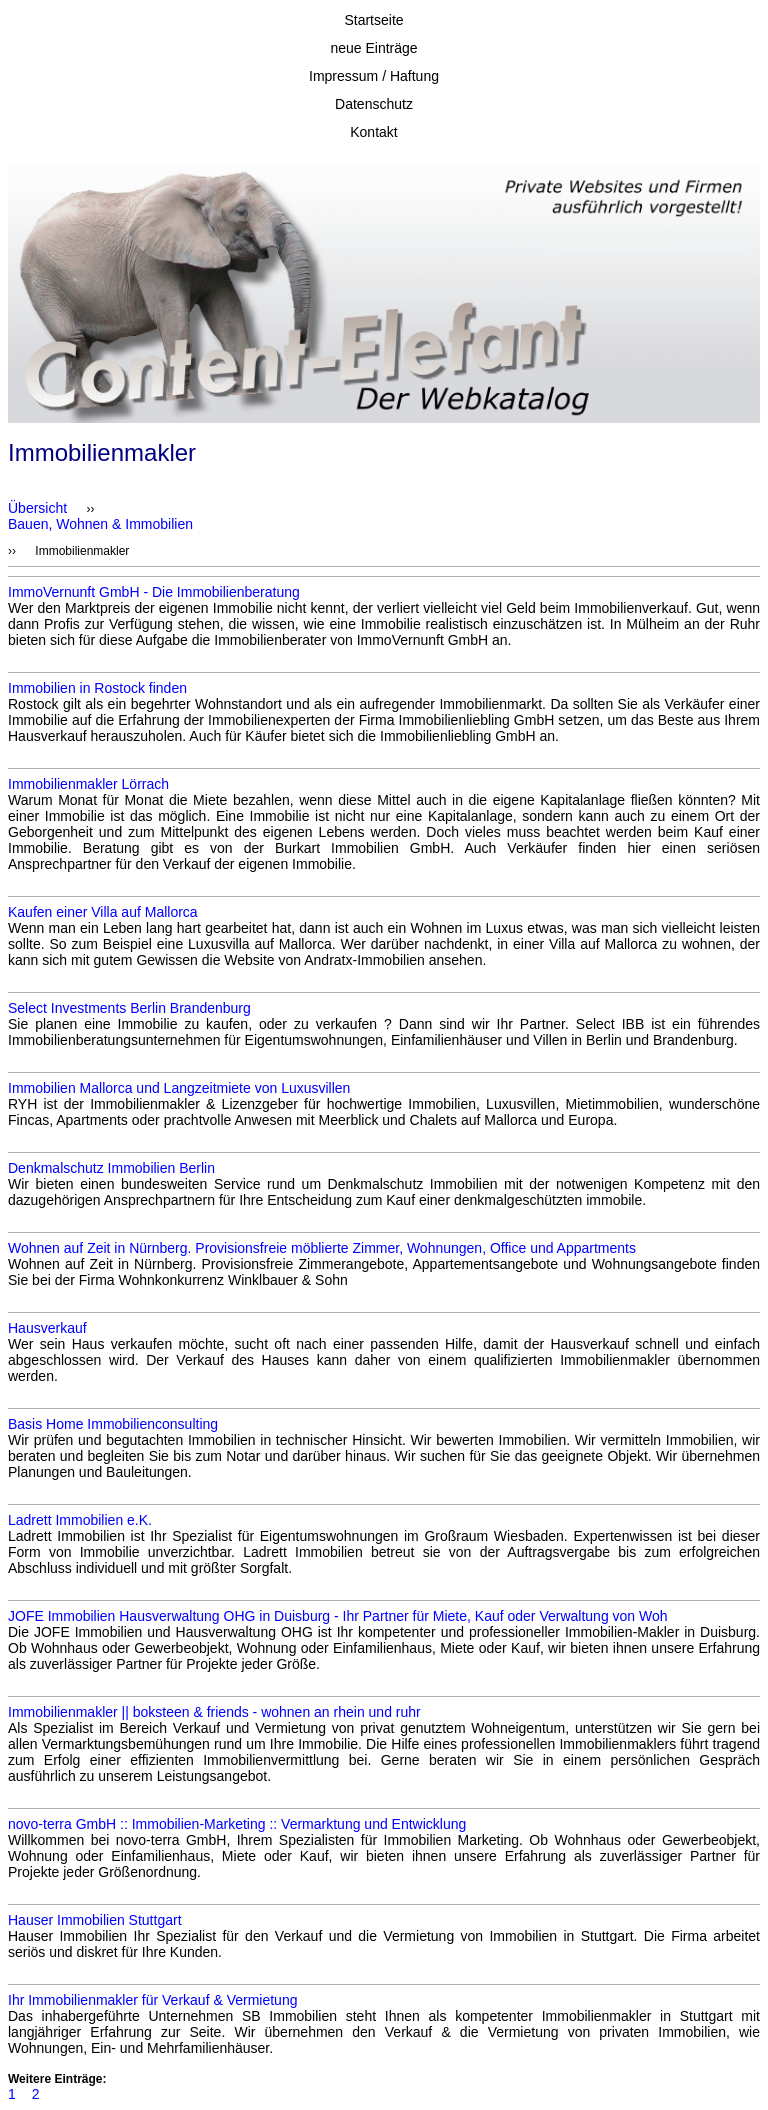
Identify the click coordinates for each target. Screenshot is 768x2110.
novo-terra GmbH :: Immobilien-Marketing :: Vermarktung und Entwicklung (237, 1824)
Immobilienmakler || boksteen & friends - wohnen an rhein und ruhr (214, 1712)
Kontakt (373, 132)
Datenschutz (374, 104)
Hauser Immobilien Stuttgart (95, 1920)
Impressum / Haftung (374, 76)
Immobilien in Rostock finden (97, 688)
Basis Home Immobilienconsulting (113, 1424)
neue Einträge (373, 48)
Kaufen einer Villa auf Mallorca (103, 912)
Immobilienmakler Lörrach (88, 784)
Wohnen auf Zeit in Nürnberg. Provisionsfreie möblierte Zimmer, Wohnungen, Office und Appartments (322, 1248)
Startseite (373, 20)
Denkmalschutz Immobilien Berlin (111, 1168)
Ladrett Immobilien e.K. (80, 1520)
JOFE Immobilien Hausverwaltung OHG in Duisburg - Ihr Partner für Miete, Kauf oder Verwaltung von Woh (338, 1616)
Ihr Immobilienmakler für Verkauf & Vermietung (152, 2000)
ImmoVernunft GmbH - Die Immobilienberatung (154, 592)
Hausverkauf (47, 1328)
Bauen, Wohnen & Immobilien (100, 524)
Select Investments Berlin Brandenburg (129, 1008)
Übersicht (37, 508)
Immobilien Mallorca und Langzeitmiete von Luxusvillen (179, 1088)
